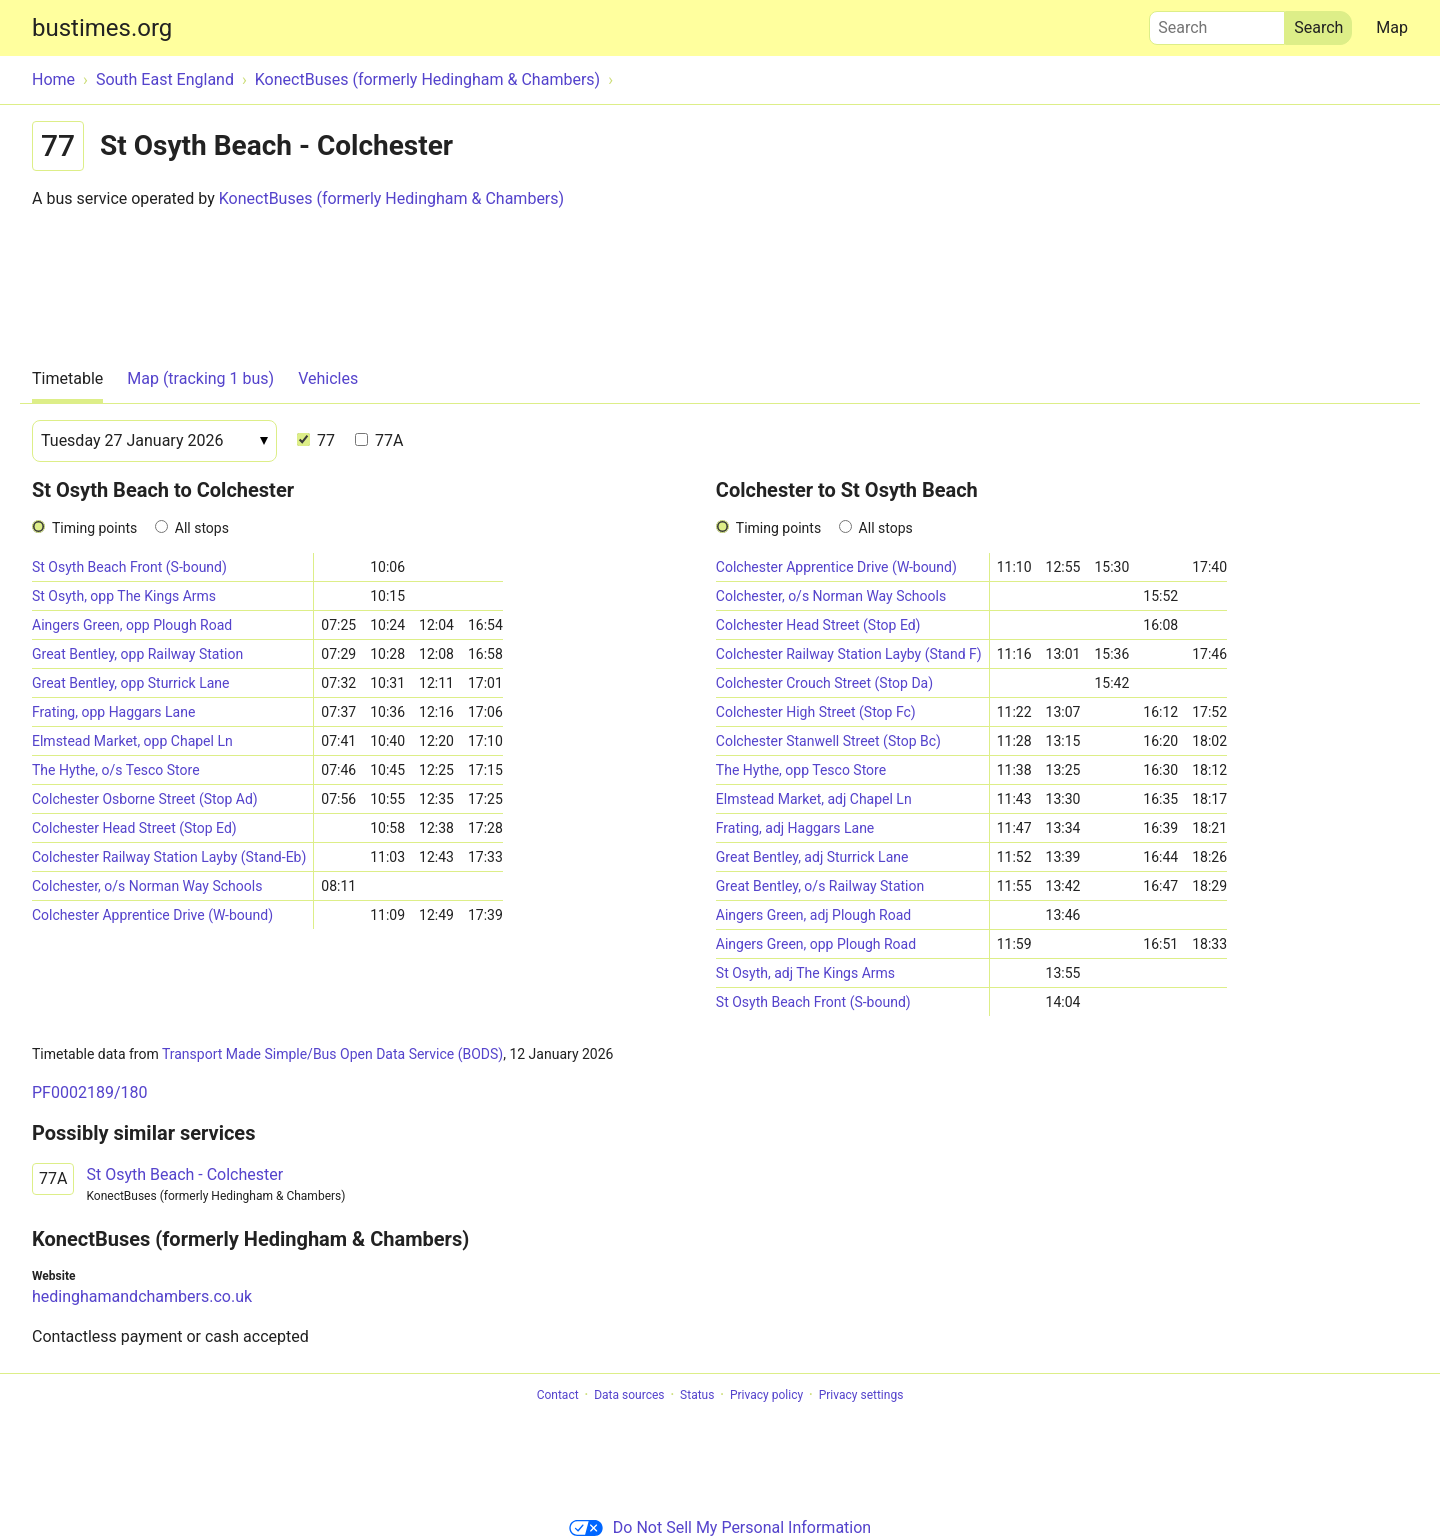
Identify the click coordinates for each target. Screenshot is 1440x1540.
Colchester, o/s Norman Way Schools (147, 886)
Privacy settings (861, 1395)
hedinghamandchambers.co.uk (142, 1296)
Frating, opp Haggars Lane (113, 712)
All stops (202, 528)
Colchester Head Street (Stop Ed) (134, 828)
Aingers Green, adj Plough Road (813, 915)
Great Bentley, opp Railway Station (137, 654)
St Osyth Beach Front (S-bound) (129, 567)
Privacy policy (766, 1395)
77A (379, 440)
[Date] (154, 441)
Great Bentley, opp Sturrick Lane (130, 683)
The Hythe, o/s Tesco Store (116, 770)
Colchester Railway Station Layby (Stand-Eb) (169, 857)
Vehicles (328, 378)
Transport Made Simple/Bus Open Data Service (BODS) (332, 1054)
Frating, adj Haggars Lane (795, 828)
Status (697, 1395)
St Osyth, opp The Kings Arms (124, 596)
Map (1392, 27)
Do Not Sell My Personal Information (720, 1527)
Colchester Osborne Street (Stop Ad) (145, 799)
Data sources (629, 1395)
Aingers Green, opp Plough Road (132, 625)
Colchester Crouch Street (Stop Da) (824, 683)
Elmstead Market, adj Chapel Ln (814, 799)
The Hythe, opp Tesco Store (801, 770)
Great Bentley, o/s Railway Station (820, 886)
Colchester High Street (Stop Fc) (816, 712)
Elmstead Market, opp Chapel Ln (132, 741)
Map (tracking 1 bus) (200, 378)
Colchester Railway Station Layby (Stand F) (849, 654)
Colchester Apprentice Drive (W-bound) (152, 915)
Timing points (94, 528)
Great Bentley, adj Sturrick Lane (812, 857)
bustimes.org (102, 28)
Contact (558, 1395)
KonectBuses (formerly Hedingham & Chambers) (391, 198)
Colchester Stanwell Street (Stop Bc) (828, 741)
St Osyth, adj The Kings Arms (805, 973)
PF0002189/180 (89, 1092)
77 (316, 440)
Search (1217, 23)
